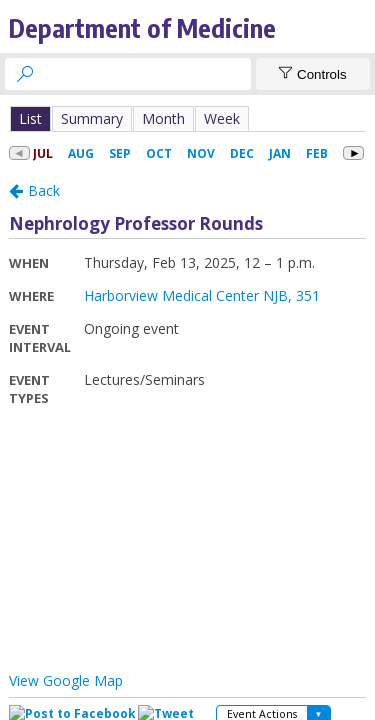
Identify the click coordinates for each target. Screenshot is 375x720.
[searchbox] (146, 74)
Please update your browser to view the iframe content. (187, 118)
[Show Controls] (313, 74)
